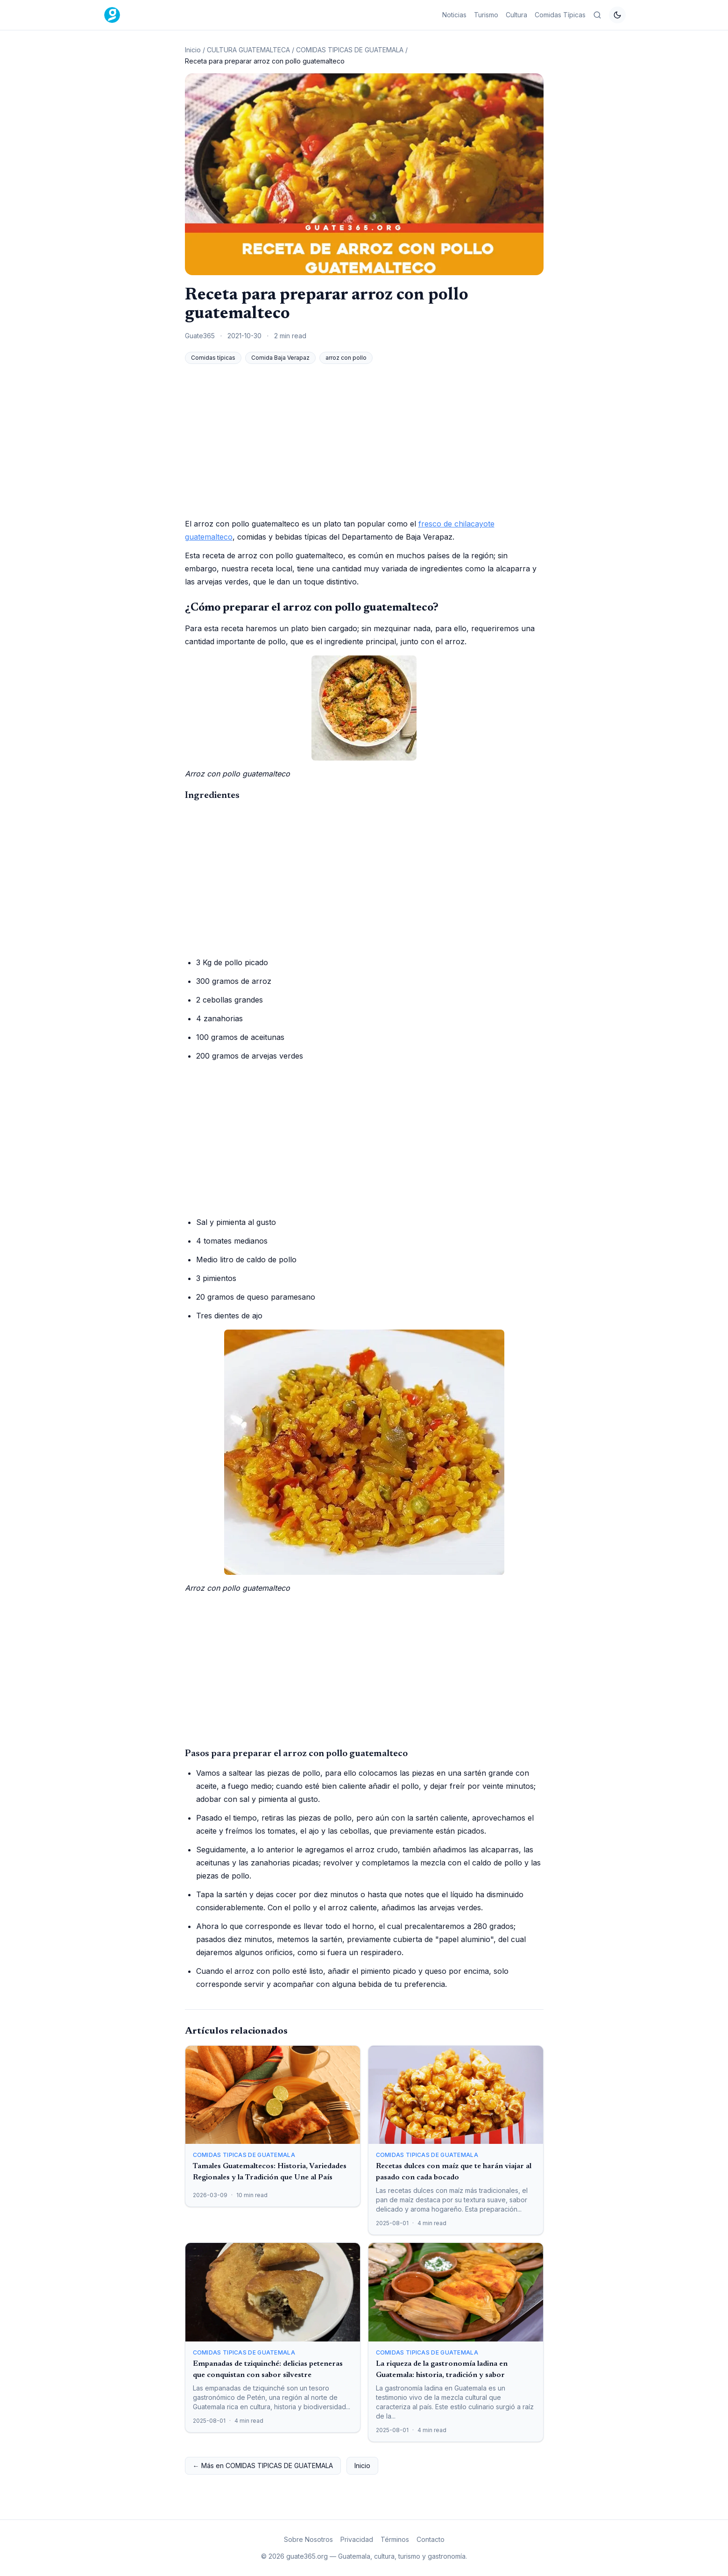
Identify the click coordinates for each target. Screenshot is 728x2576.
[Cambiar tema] (617, 15)
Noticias (454, 15)
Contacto (431, 2539)
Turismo (486, 15)
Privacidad (356, 2539)
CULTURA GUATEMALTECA (248, 50)
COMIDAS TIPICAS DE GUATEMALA (349, 50)
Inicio (193, 50)
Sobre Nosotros (308, 2539)
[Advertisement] (364, 440)
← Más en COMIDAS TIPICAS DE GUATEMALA (263, 2465)
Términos (395, 2539)
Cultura (516, 15)
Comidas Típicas (560, 15)
